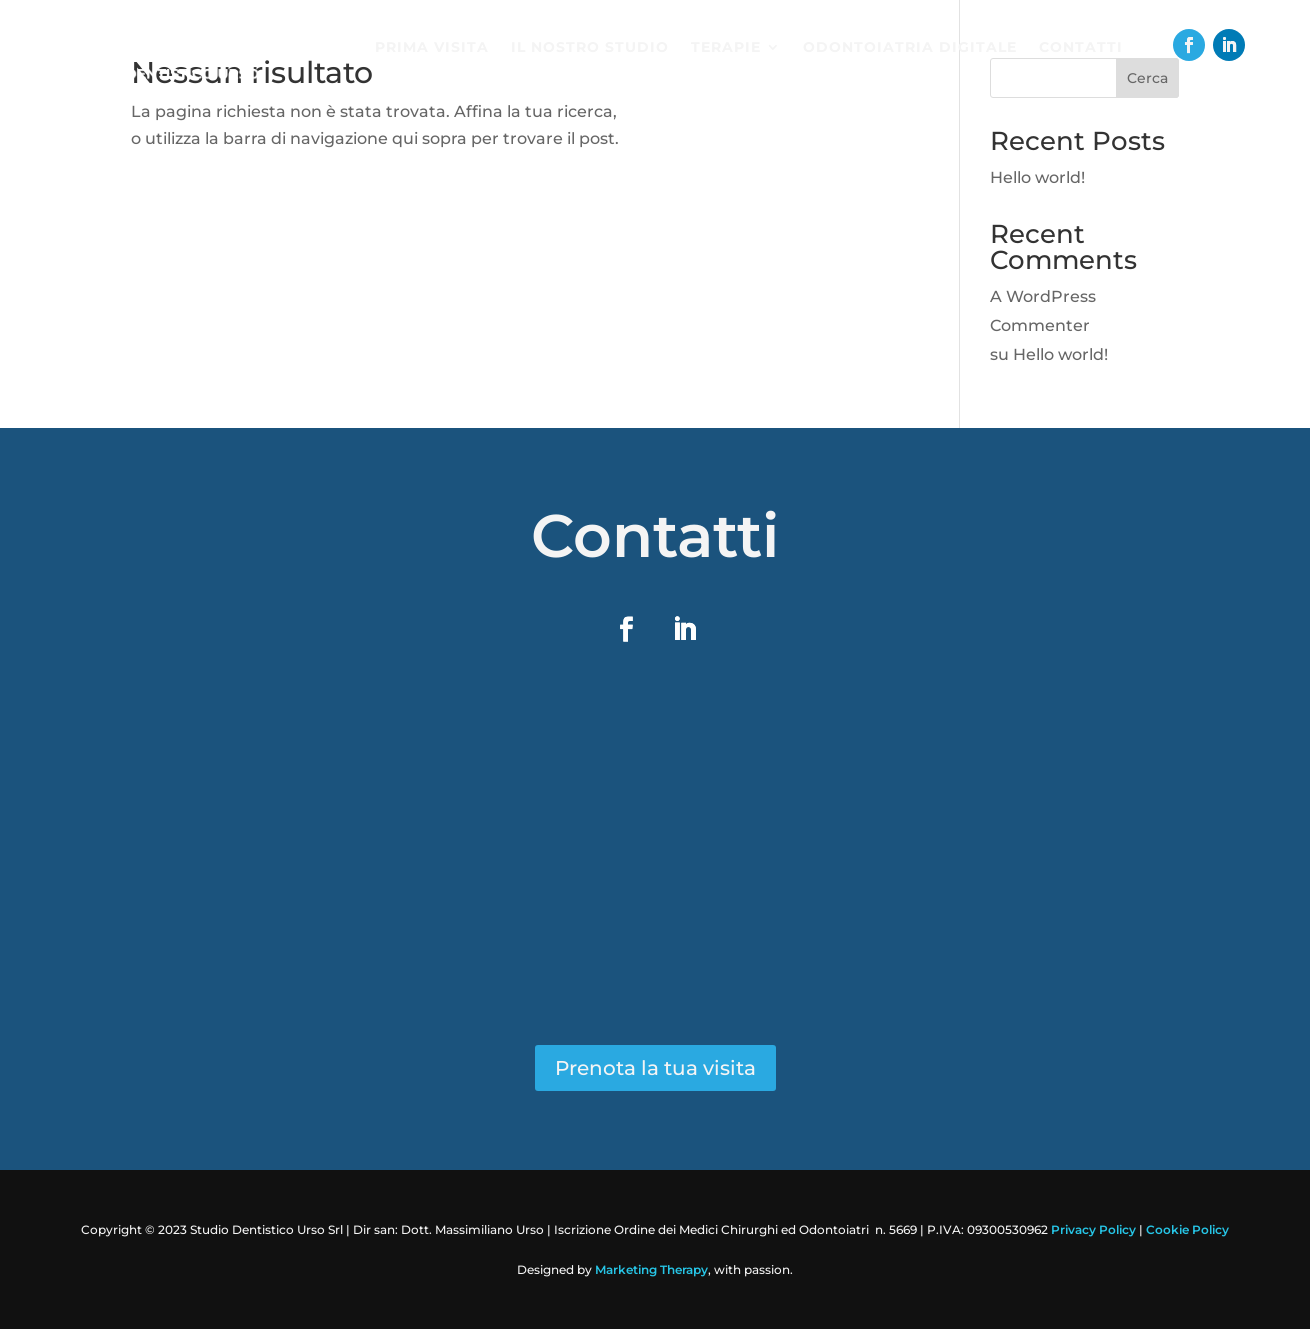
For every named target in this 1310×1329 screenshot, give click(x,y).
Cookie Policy (1187, 1229)
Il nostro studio (590, 48)
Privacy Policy (1093, 1229)
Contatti (1081, 48)
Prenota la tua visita (655, 1068)
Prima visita (432, 48)
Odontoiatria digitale (910, 48)
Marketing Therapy (651, 1269)
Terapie (726, 48)
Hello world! (1037, 177)
